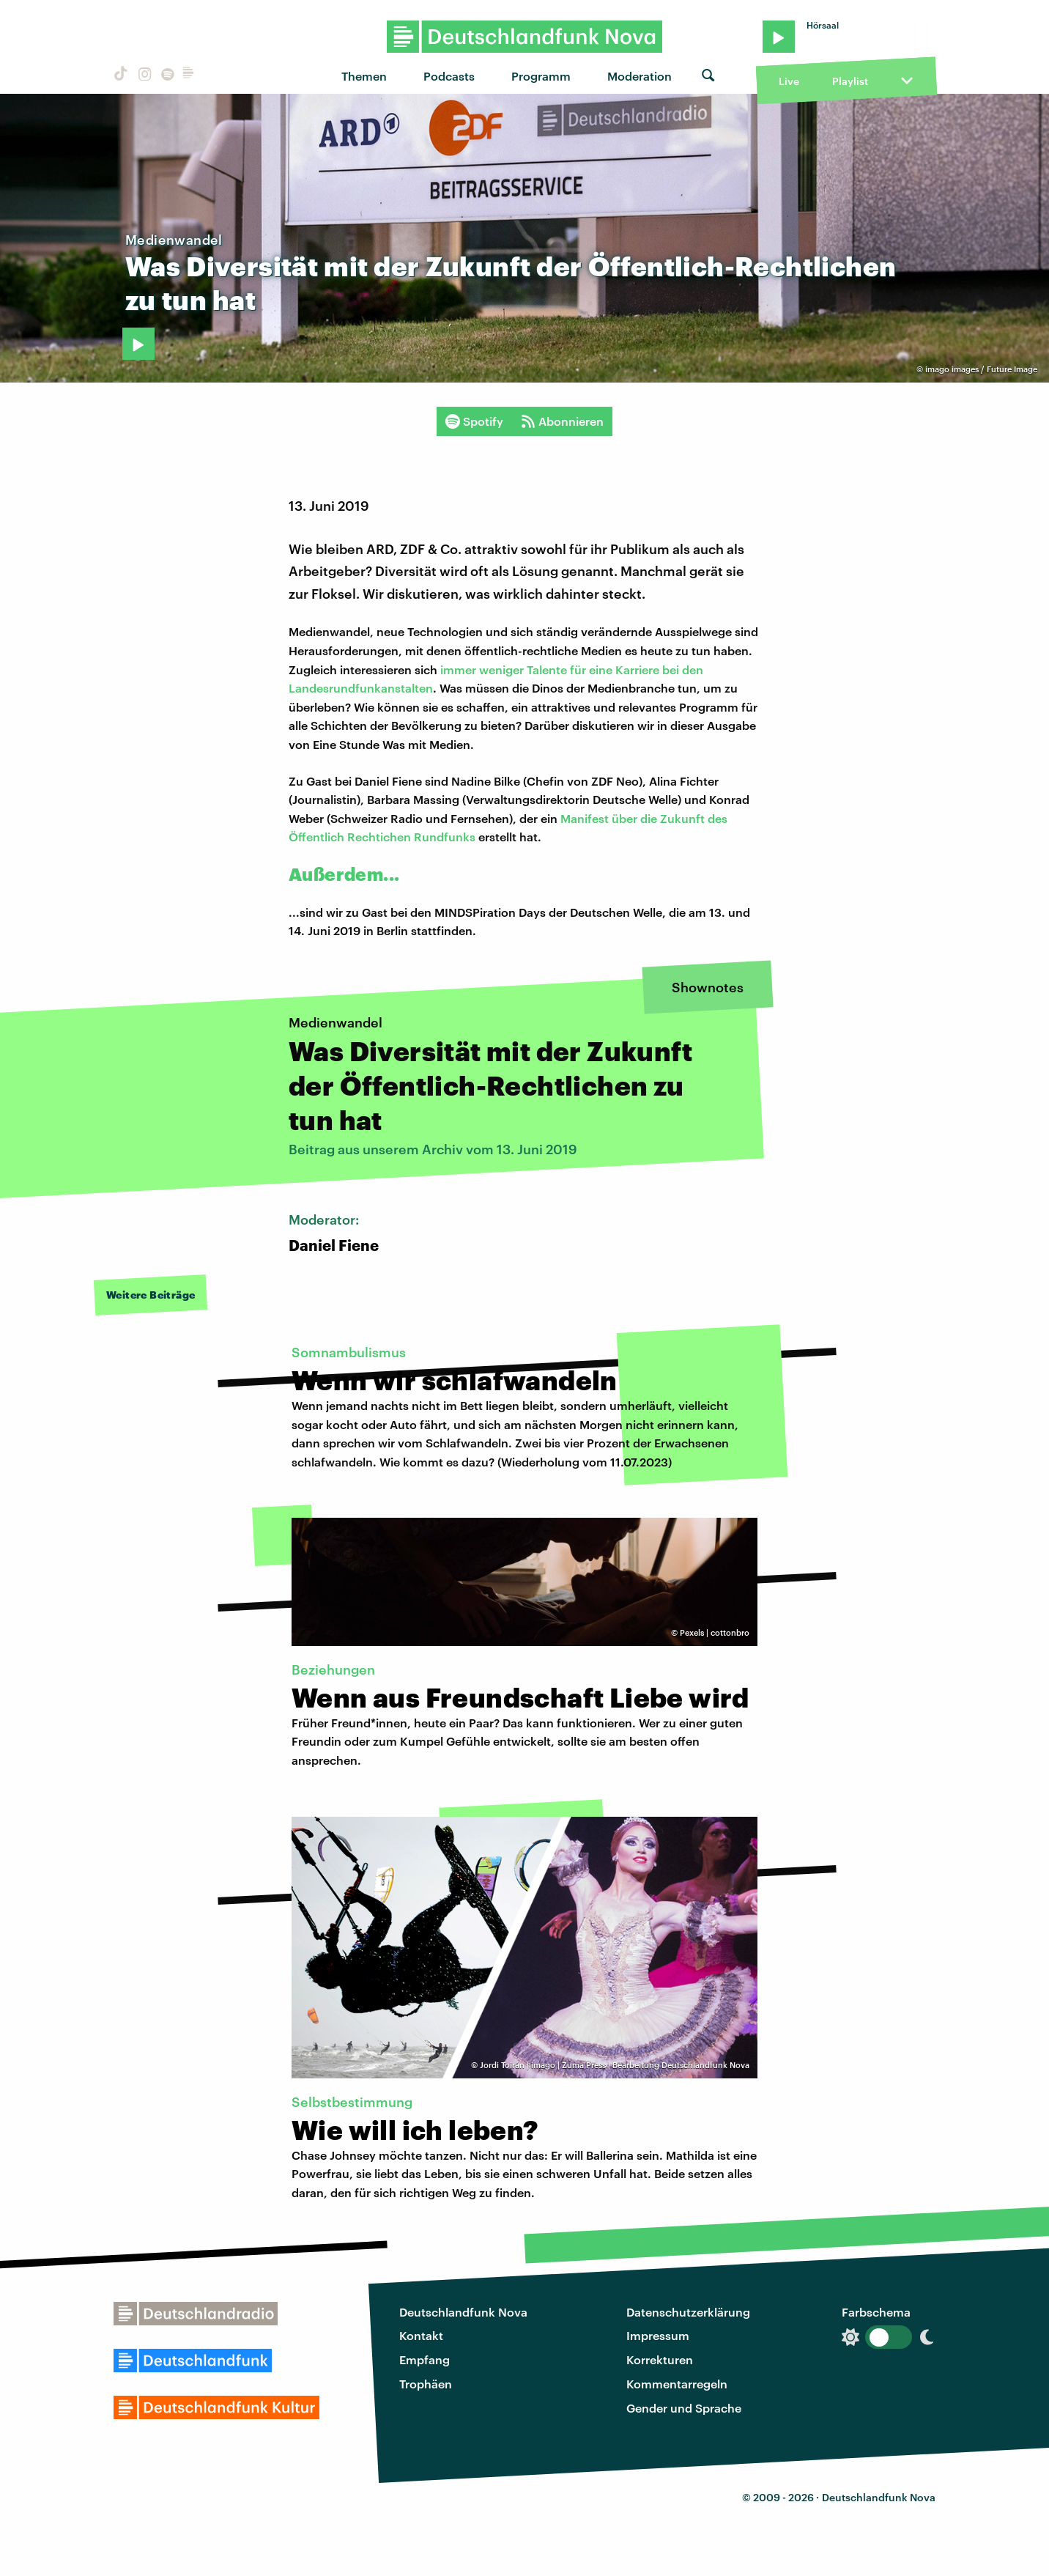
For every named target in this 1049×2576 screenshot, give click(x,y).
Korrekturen (659, 2359)
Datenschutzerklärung (688, 2312)
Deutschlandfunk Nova (463, 2312)
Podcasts (449, 76)
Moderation (639, 76)
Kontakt (421, 2335)
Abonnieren (562, 421)
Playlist (850, 81)
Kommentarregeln (676, 2384)
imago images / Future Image (981, 369)
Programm (541, 76)
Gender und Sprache (683, 2408)
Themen (364, 76)
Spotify (474, 421)
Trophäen (425, 2384)
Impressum (657, 2335)
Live (789, 81)
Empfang (424, 2359)
